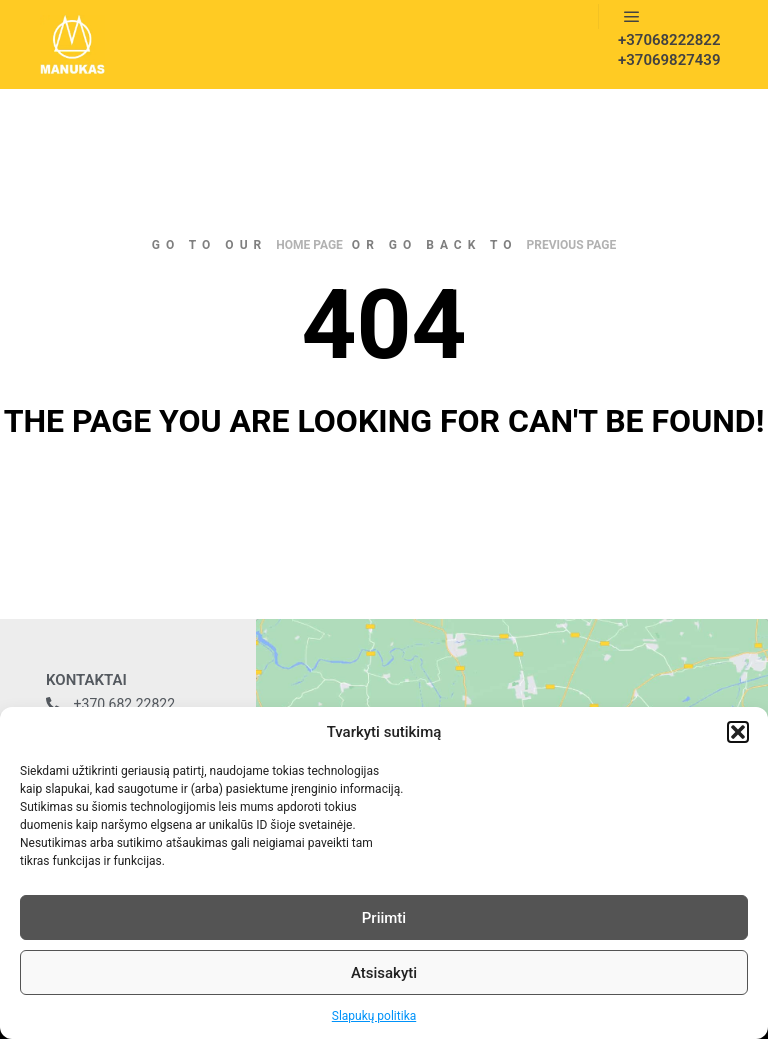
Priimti (384, 918)
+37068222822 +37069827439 (663, 50)
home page (309, 245)
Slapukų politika (374, 1016)
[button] (738, 732)
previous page (572, 245)
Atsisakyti (384, 973)
